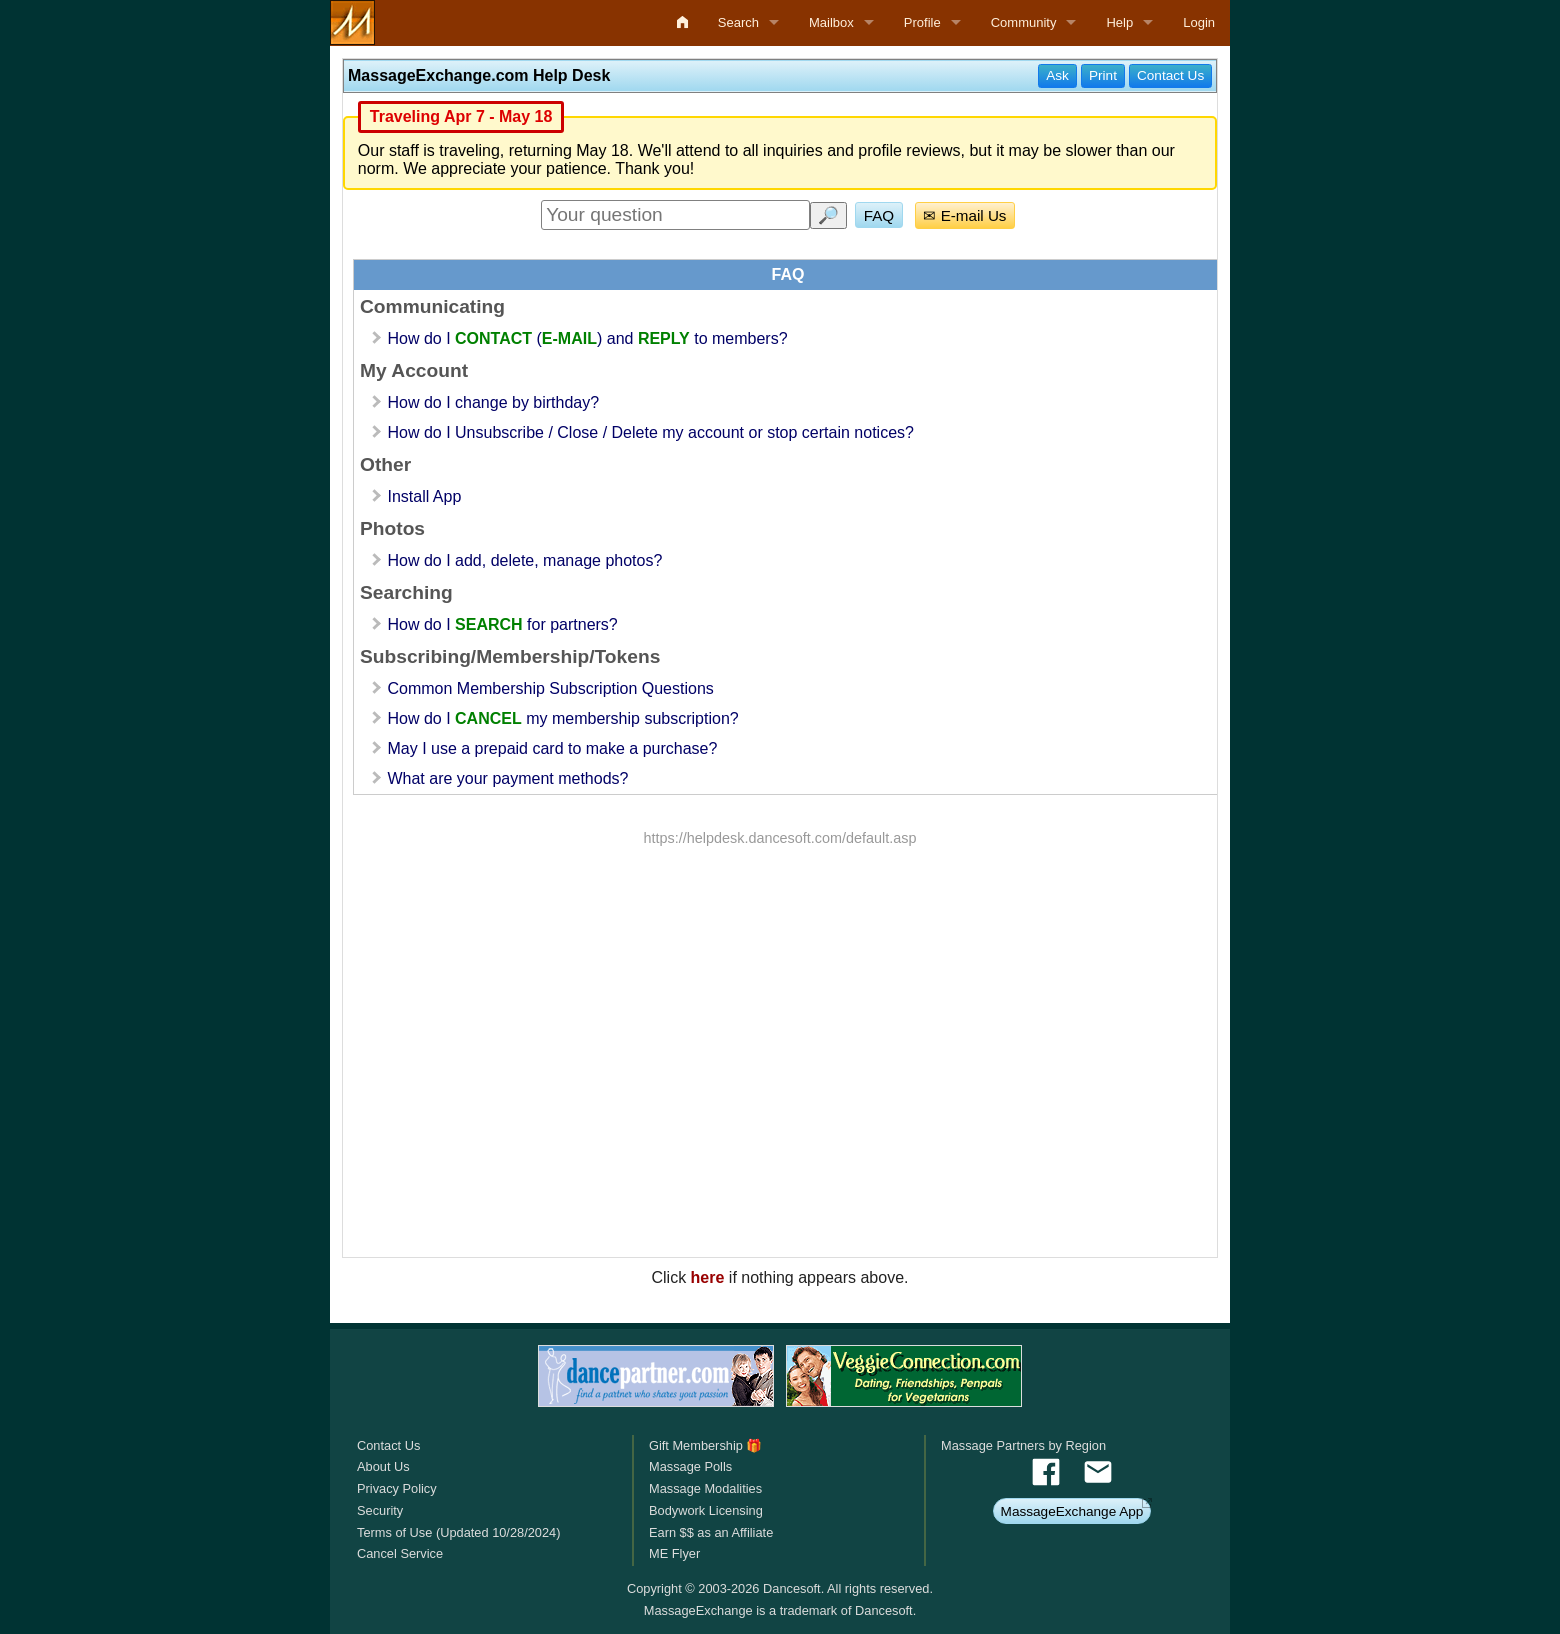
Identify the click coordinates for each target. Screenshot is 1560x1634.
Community (1024, 22)
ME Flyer (674, 1553)
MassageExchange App (1072, 1511)
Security (380, 1510)
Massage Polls (690, 1466)
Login (1199, 22)
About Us (383, 1466)
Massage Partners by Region (1023, 1445)
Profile (922, 22)
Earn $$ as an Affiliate (711, 1532)
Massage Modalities (705, 1488)
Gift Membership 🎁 (705, 1445)
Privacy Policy (397, 1488)
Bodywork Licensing (706, 1510)
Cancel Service (400, 1553)
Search (738, 22)
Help (1119, 22)
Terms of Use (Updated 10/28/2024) (458, 1532)
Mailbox (831, 22)
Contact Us (388, 1445)
